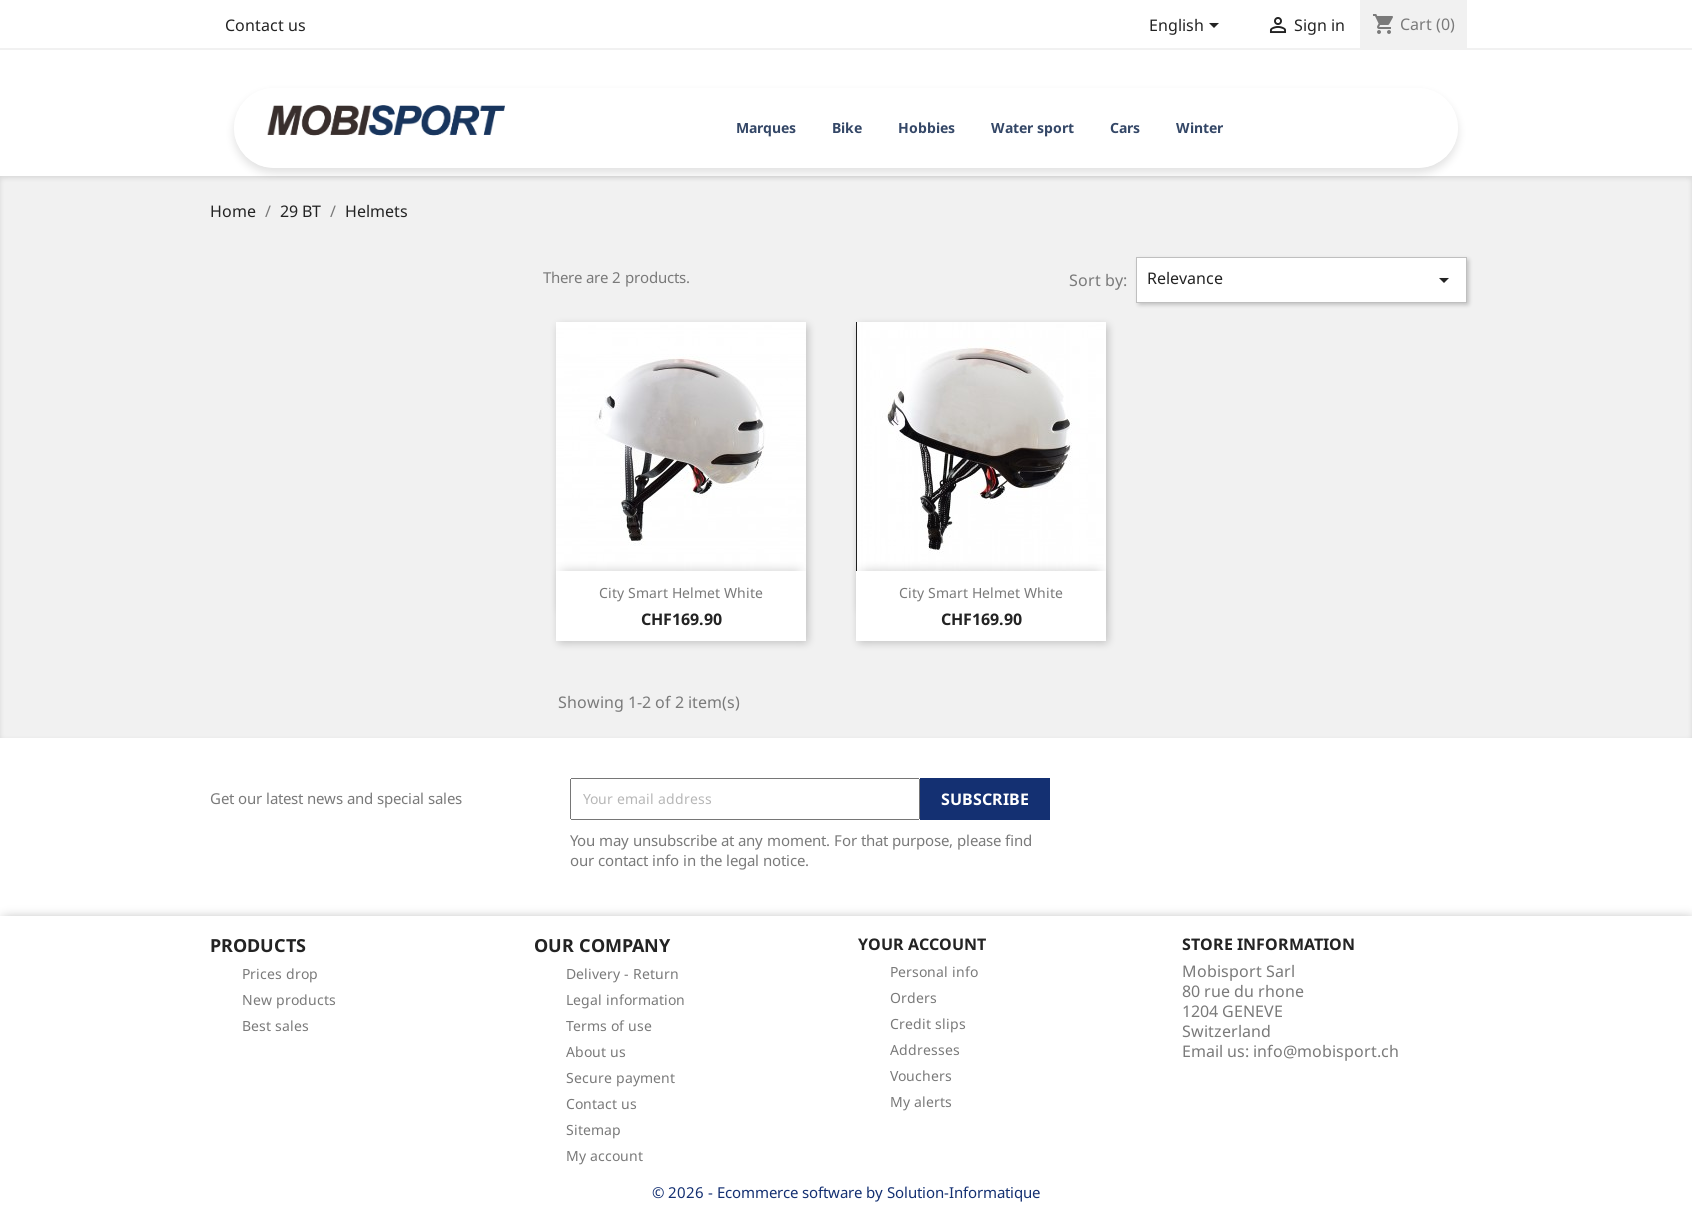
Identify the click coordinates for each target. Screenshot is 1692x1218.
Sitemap (593, 1129)
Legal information (625, 999)
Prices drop (280, 973)
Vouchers (921, 1075)
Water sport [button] (1032, 127)
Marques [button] (766, 127)
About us (596, 1051)
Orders (913, 997)
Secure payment (620, 1077)
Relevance (1302, 279)
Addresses (925, 1049)
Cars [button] (1125, 127)
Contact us (265, 25)
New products (289, 999)
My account (604, 1155)
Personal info (934, 971)
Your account (922, 944)
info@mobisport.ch (1326, 1051)
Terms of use (609, 1025)
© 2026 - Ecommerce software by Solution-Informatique (846, 1192)
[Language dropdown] (1187, 27)
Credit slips (928, 1023)
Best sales (275, 1025)
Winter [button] (1199, 127)
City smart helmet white (681, 592)
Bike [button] (847, 127)
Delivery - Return (622, 973)
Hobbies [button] (926, 127)
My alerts (921, 1101)
